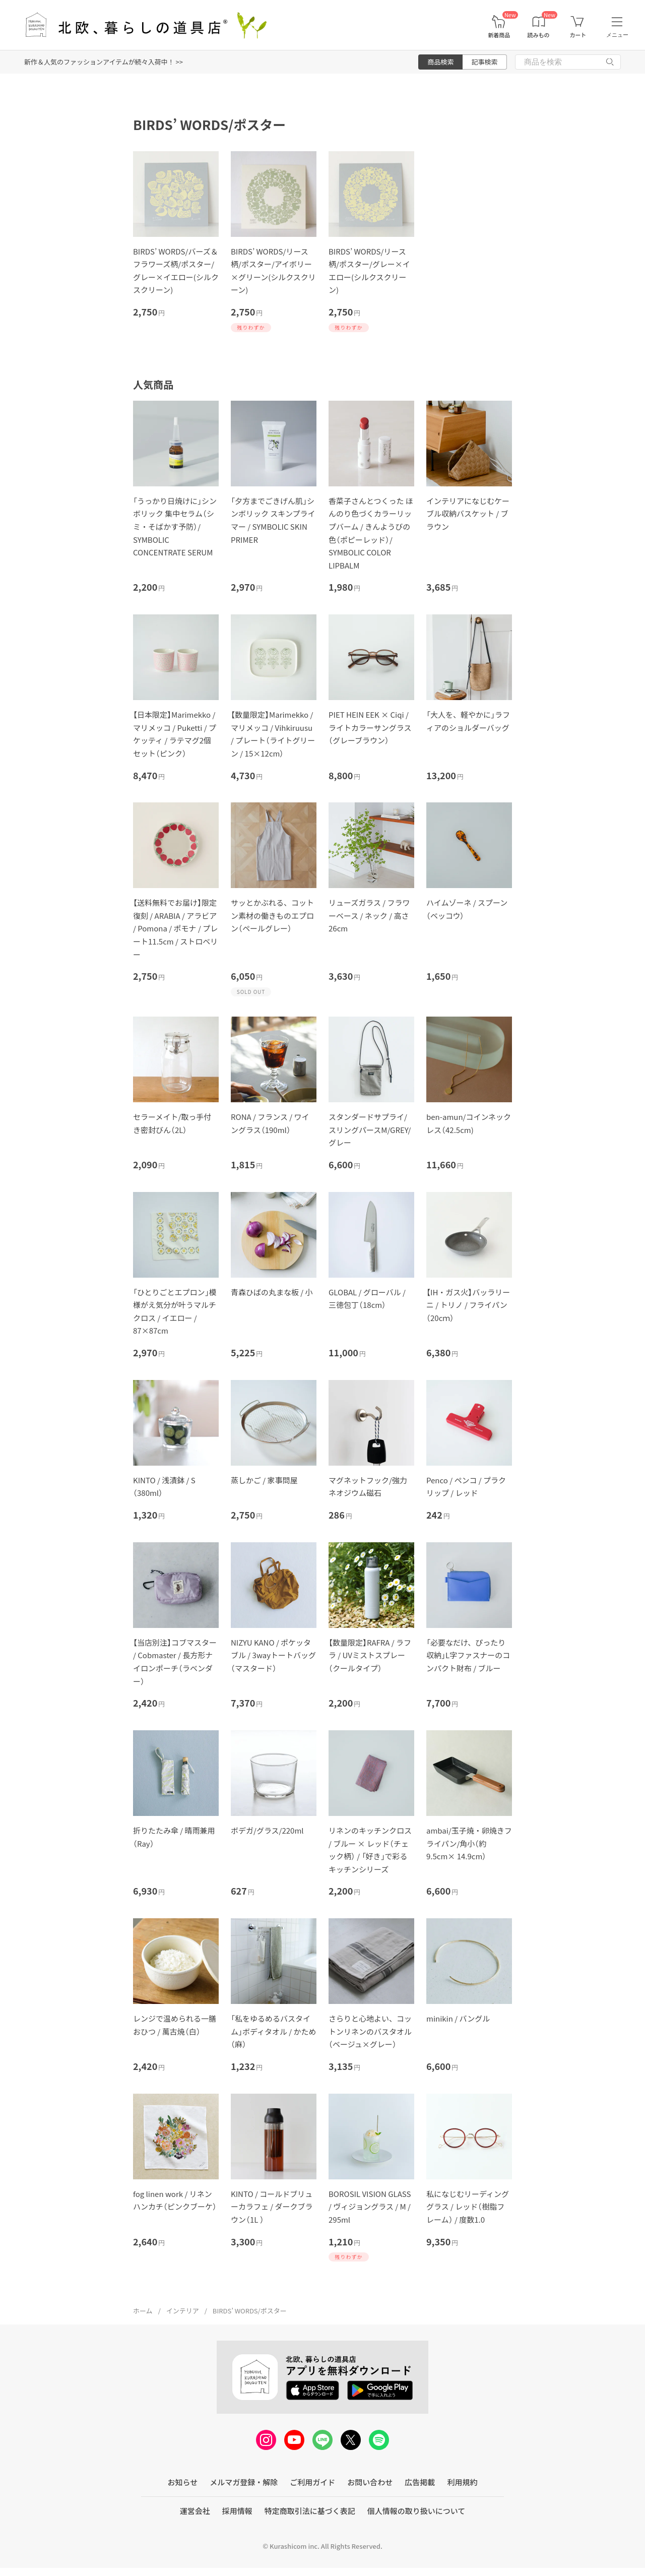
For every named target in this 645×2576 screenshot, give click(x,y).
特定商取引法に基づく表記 (310, 2510)
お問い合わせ (370, 2482)
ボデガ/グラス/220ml (267, 1830)
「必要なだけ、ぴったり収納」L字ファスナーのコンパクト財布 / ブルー (468, 1655)
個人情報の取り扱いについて (416, 2510)
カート (577, 35)
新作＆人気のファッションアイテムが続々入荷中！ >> (103, 62)
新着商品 (499, 35)
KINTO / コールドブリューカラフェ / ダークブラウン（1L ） (272, 2206)
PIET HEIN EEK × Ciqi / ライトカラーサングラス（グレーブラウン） (370, 727)
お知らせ (183, 2482)
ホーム (143, 2310)
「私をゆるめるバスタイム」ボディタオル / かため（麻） (273, 2031)
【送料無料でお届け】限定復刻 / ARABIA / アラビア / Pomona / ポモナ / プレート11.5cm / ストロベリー (175, 928)
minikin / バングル (458, 2018)
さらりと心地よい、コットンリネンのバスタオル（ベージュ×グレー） (370, 2031)
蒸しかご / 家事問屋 (264, 1480)
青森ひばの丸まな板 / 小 (272, 1292)
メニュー (617, 35)
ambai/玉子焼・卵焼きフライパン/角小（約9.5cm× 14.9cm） (469, 1843)
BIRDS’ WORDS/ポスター (250, 2310)
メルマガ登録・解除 (244, 2482)
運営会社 (195, 2510)
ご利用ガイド (312, 2482)
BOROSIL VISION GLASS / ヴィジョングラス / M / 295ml (370, 2206)
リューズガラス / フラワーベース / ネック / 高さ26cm (369, 915)
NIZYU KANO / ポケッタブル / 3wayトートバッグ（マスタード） (273, 1655)
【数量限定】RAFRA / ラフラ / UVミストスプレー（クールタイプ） (370, 1655)
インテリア (182, 2310)
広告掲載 (420, 2482)
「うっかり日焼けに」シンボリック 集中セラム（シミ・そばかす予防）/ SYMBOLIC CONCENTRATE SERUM (175, 526)
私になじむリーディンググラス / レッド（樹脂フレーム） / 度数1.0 (467, 2206)
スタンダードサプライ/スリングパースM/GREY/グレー (370, 1129)
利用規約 (462, 2482)
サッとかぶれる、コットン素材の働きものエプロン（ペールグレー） (272, 915)
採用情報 (237, 2510)
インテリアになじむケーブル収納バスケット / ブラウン (467, 513)
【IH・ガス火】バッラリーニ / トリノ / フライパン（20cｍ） (468, 1305)
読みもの (539, 35)
